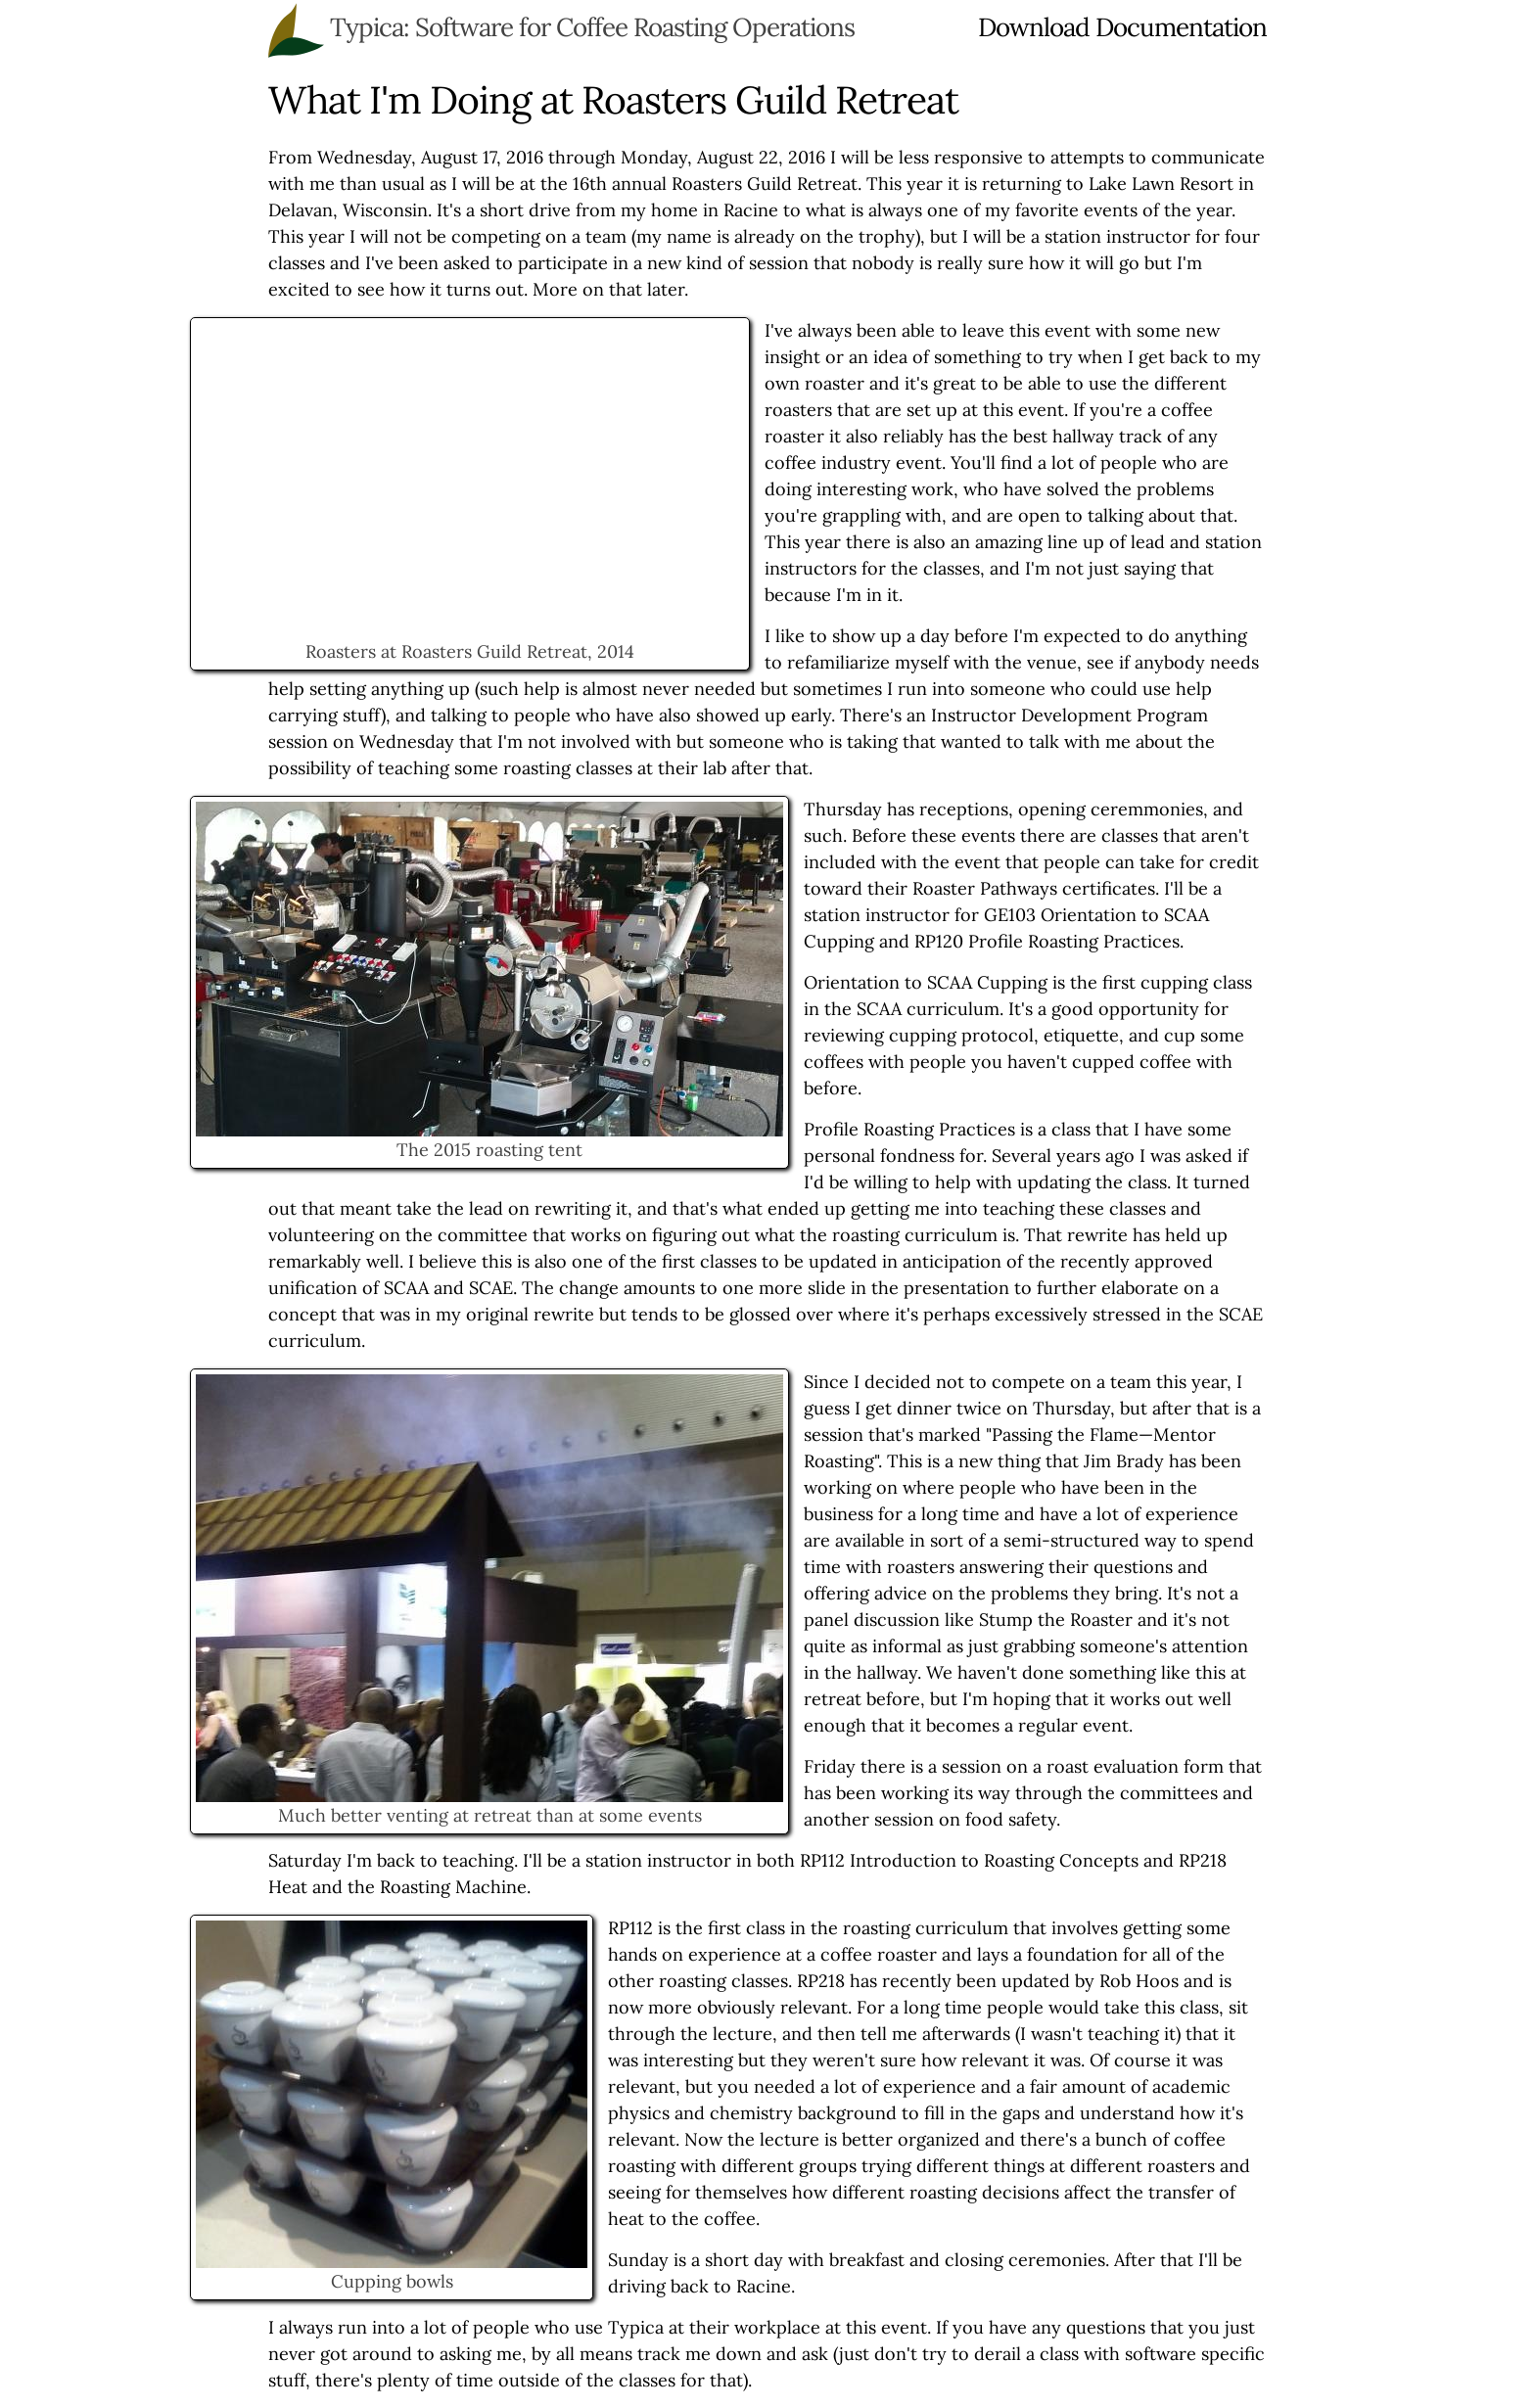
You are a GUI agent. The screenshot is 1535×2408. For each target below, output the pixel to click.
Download (1034, 27)
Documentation (1181, 27)
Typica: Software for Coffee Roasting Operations (592, 27)
